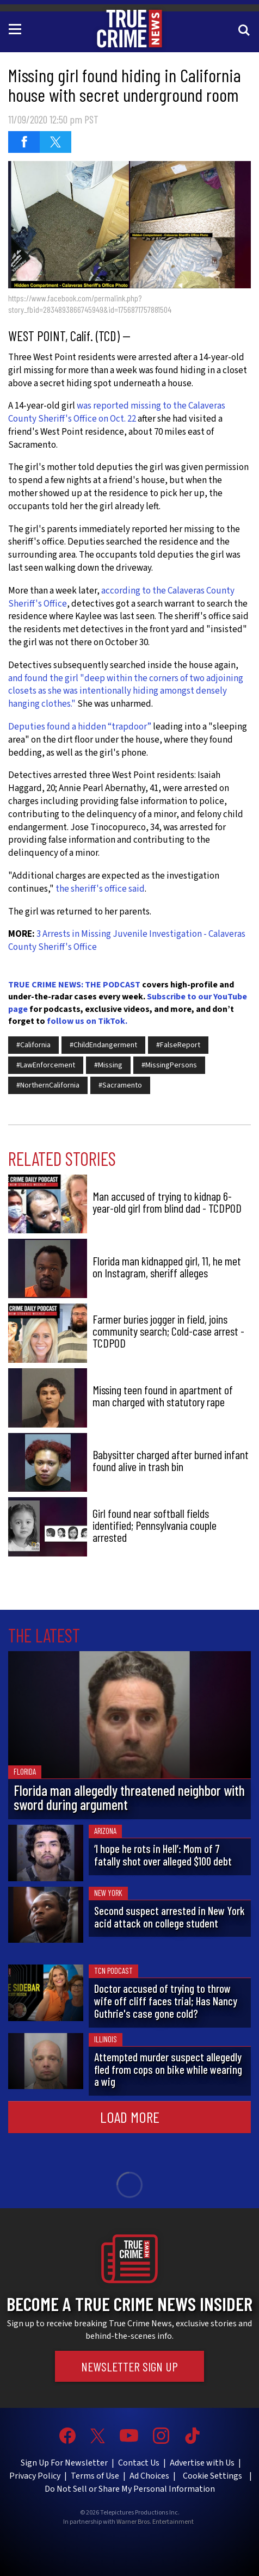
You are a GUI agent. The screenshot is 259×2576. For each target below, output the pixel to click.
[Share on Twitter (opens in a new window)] (55, 142)
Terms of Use (95, 2476)
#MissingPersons (169, 1065)
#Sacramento (120, 1085)
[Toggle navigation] (16, 28)
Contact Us (138, 2463)
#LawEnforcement (45, 1065)
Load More (129, 2117)
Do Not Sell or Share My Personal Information (130, 2489)
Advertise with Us (202, 2463)
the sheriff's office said (100, 888)
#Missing (108, 1065)
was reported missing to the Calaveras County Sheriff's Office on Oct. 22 (116, 412)
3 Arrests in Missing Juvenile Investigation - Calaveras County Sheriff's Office (126, 941)
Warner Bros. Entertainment (155, 2522)
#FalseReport (178, 1045)
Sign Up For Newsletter (64, 2463)
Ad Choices (149, 2476)
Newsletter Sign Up (129, 2366)
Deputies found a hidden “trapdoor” (79, 726)
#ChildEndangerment (103, 1045)
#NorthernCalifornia (47, 1085)
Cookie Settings (212, 2476)
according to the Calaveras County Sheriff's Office (121, 597)
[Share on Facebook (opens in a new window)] (24, 142)
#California (33, 1045)
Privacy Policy (34, 2476)
